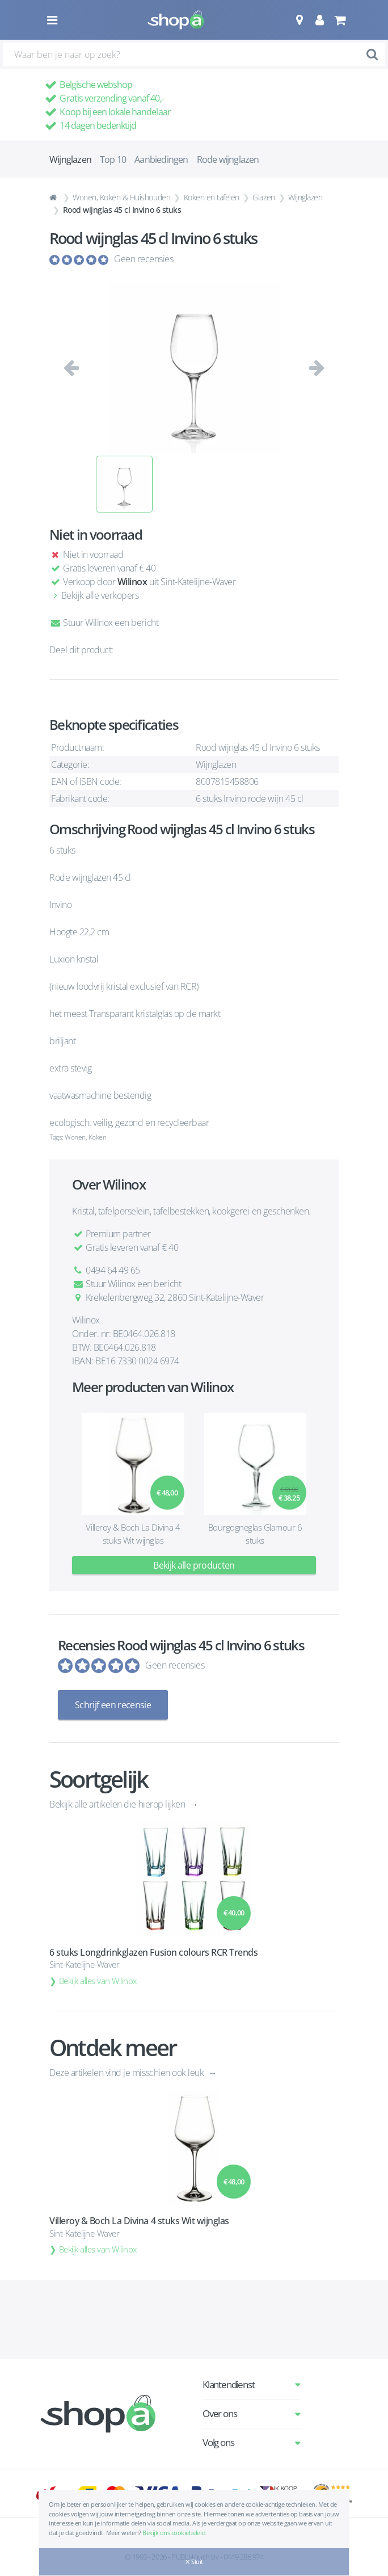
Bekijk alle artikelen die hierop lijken (118, 1804)
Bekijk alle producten (194, 1565)
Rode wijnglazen (228, 159)
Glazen (263, 197)
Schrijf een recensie (113, 1705)
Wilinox (132, 581)
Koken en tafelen (211, 197)
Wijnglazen (305, 197)
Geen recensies (143, 259)
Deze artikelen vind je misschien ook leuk (127, 2072)
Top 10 (113, 159)
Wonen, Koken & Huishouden (121, 197)
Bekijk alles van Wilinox (98, 1980)
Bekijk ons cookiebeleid (173, 2532)
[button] (299, 20)
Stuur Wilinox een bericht (103, 622)
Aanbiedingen (161, 159)
